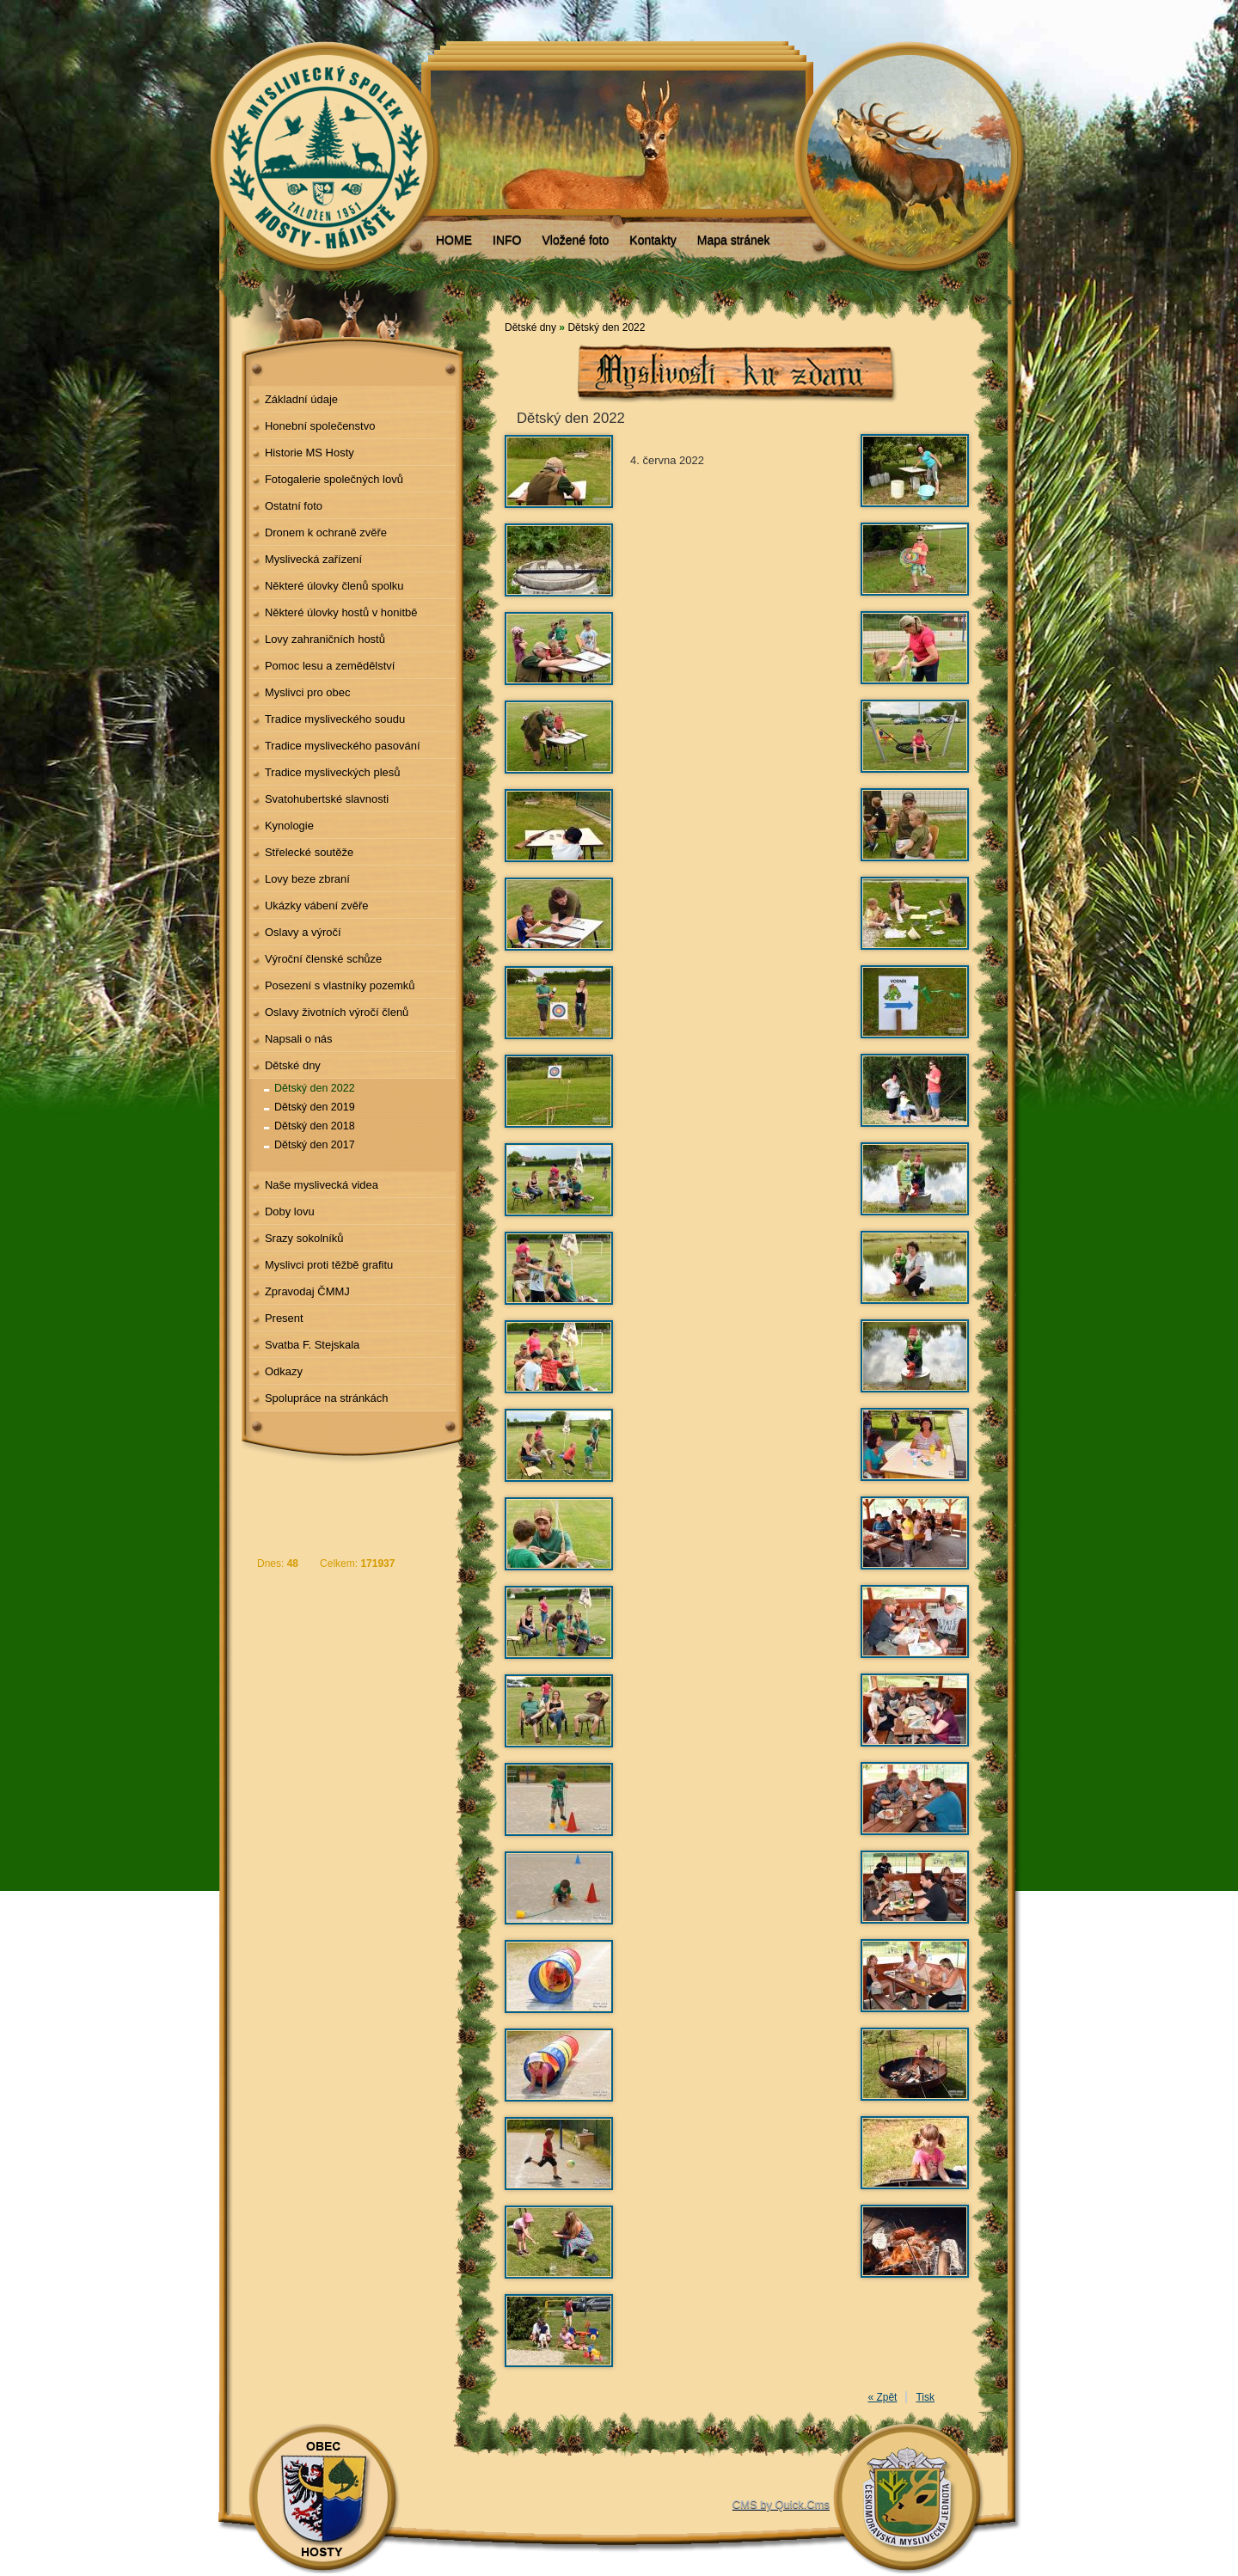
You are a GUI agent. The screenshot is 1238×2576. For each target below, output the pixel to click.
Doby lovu (290, 1211)
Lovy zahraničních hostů (325, 639)
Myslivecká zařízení (313, 559)
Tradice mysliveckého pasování (342, 745)
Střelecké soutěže (309, 852)
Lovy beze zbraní (307, 878)
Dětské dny (293, 1065)
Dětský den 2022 (314, 1088)
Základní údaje (301, 399)
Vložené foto (575, 240)
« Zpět (882, 2397)
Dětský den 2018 (314, 1126)
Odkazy (284, 1371)
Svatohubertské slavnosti (327, 798)
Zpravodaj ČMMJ (307, 1291)
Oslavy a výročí (303, 932)
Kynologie (289, 825)
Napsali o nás (299, 1038)
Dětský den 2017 (314, 1145)
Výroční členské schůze (323, 958)
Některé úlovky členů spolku (334, 585)
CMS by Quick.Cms (781, 2504)
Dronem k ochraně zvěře (326, 532)
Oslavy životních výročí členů (336, 1012)
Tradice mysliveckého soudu (335, 719)
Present (284, 1318)
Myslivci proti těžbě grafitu (329, 1264)
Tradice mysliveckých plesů (333, 772)
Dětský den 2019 (314, 1107)
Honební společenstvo (320, 425)
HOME (454, 240)
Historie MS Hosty (309, 452)
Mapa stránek (733, 240)
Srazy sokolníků (304, 1238)
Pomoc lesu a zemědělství (330, 665)
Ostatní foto (293, 505)
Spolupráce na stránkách (327, 1398)
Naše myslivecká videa (321, 1184)
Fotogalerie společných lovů (334, 479)
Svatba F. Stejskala (312, 1344)
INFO (507, 240)
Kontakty (652, 240)
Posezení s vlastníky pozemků (340, 985)
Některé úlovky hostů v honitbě (341, 612)
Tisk (925, 2397)
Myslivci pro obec (308, 692)
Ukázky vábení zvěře (317, 905)
